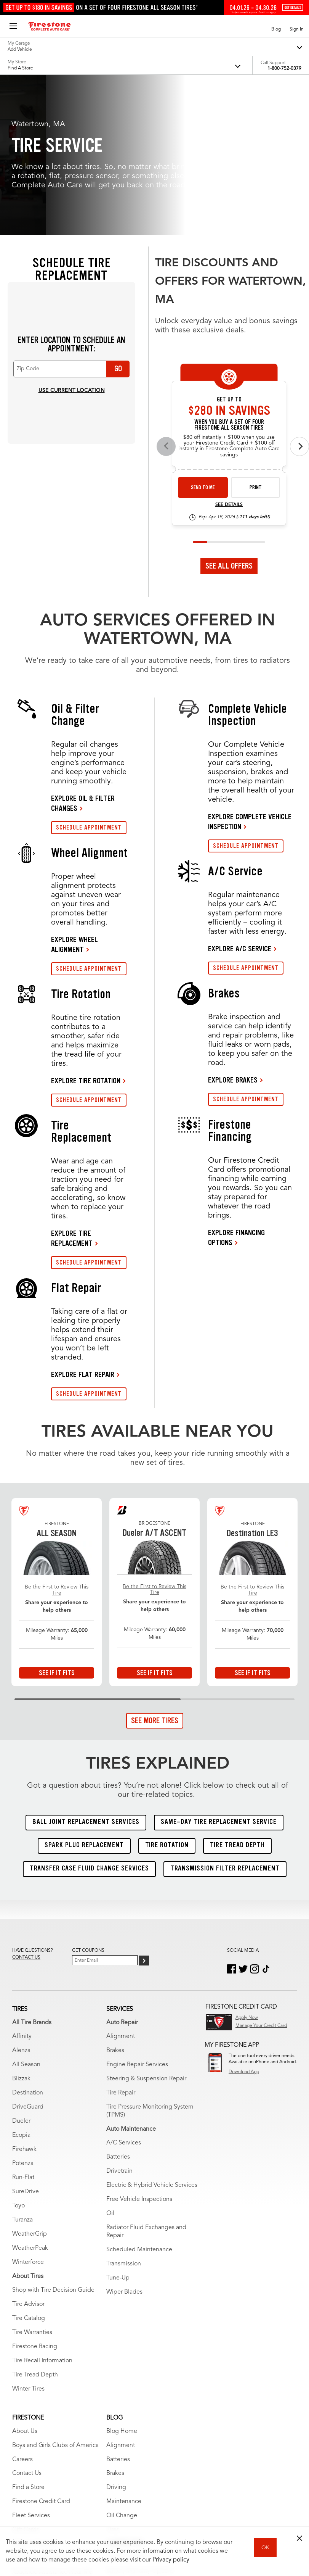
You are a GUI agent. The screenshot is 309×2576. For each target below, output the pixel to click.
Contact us (26, 1805)
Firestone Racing (34, 2194)
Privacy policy (170, 2560)
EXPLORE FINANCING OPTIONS (236, 1085)
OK (265, 2547)
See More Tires (154, 1568)
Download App (244, 1919)
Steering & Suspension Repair (146, 1926)
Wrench (22, 2448)
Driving (116, 2335)
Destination (27, 1940)
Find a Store (28, 2335)
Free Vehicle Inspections (139, 2047)
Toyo (18, 2053)
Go (118, 216)
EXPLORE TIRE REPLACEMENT (72, 1085)
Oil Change (121, 2363)
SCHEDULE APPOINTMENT (89, 675)
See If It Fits (57, 1520)
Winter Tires (28, 2236)
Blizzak (21, 1926)
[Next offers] (299, 293)
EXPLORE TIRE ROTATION (85, 928)
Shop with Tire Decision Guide (53, 2138)
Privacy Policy (138, 2507)
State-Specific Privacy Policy (159, 2516)
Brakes (115, 1898)
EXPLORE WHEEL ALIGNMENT (74, 792)
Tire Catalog (28, 2166)
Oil (110, 2061)
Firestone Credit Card (41, 2349)
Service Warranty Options (140, 2433)
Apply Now (246, 1865)
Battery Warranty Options (140, 2419)
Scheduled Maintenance (139, 2097)
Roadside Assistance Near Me (52, 2420)
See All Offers (229, 413)
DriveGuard (27, 1954)
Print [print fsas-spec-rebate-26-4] (256, 335)
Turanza (22, 2067)
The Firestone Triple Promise (50, 2434)
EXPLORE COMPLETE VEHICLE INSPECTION (249, 669)
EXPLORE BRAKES (233, 927)
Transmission (123, 2111)
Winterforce (28, 2110)
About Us (24, 2279)
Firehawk (24, 1997)
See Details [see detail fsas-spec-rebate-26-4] (229, 352)
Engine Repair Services (137, 1912)
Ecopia (21, 1983)
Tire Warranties (32, 2180)
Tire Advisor (28, 2152)
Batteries (118, 2004)
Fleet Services (31, 2363)
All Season (26, 1912)
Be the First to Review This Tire (56, 1437)
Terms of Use (54, 2507)
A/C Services (123, 1990)
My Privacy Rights (96, 2507)
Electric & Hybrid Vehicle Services (151, 2033)
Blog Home (121, 2279)
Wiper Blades (124, 2139)
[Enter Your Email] (105, 1807)
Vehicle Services (34, 2476)
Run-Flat (23, 2025)
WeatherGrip (29, 2081)
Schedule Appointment (43, 2406)
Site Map (21, 2507)
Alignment (120, 1884)
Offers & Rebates (35, 2392)
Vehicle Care (29, 2462)
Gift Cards (25, 2378)
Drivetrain (119, 2018)
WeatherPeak (30, 2096)
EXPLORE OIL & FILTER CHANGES (83, 651)
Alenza (21, 1898)
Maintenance (123, 2349)
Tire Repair (120, 1940)
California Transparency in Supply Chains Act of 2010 (66, 2516)
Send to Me (203, 335)
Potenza (23, 2011)
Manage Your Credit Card (261, 1873)
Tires (112, 2378)
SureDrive (25, 2039)
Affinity (22, 1884)
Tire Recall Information (42, 2208)
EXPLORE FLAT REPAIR (82, 1222)
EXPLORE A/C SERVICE (239, 796)
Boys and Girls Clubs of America (55, 2293)
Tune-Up (118, 2125)
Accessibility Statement (187, 2507)
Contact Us (27, 2321)
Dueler (21, 1968)
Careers (22, 2307)
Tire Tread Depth (35, 2222)
